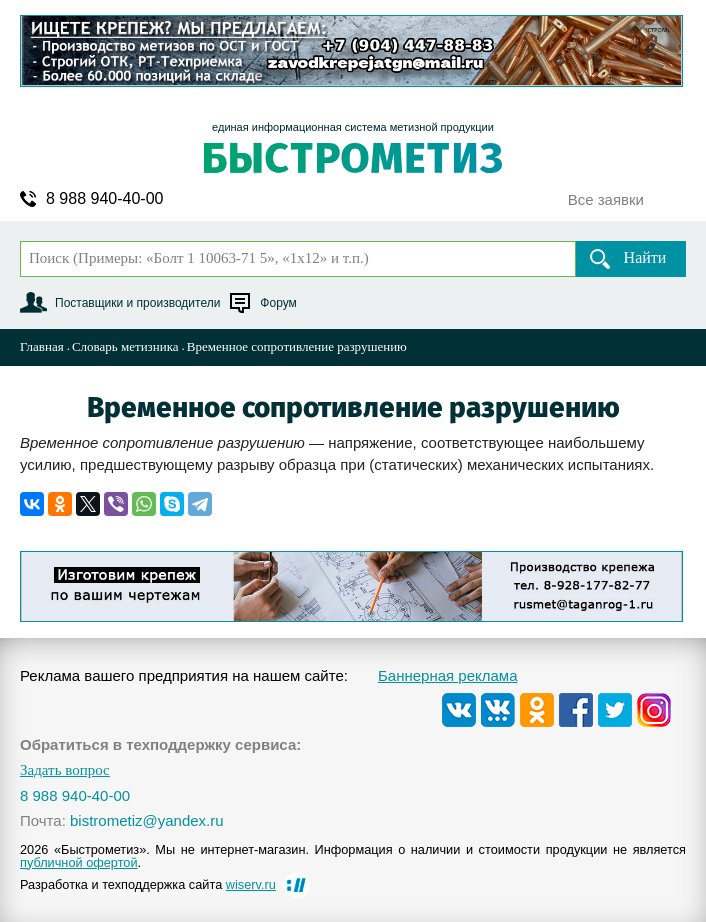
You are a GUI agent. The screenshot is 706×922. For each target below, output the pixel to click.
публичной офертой (79, 862)
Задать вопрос (65, 770)
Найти (645, 257)
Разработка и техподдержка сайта (148, 884)
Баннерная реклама (448, 675)
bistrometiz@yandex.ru (147, 820)
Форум (278, 303)
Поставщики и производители (137, 303)
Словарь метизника (125, 346)
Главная (42, 346)
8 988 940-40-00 (104, 199)
